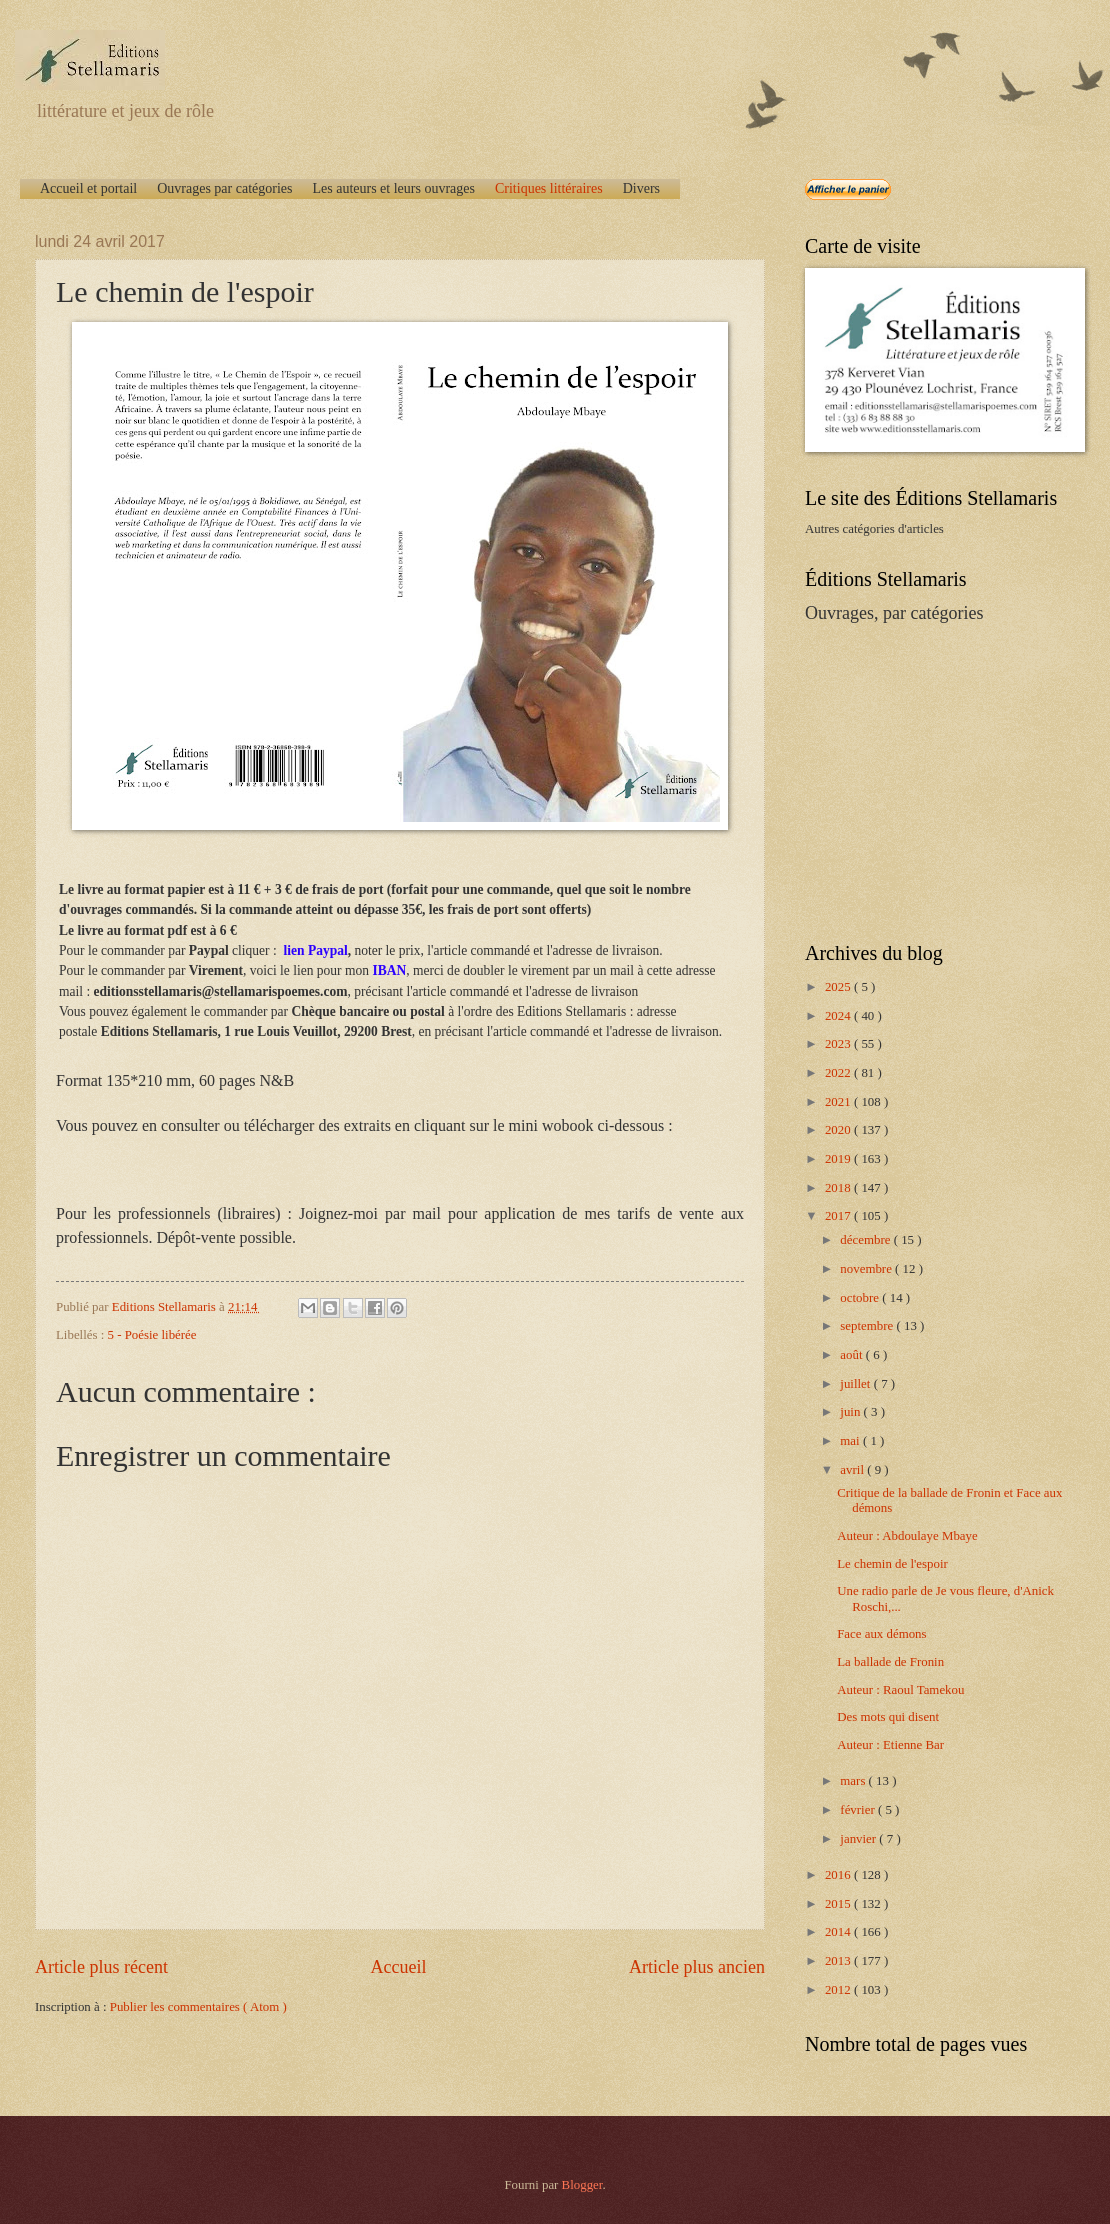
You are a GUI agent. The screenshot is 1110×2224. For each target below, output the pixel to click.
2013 (839, 1961)
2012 (839, 1990)
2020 (839, 1130)
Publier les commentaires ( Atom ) (198, 2007)
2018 (839, 1188)
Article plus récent (101, 1967)
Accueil (398, 1967)
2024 (839, 1016)
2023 (839, 1044)
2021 (839, 1102)
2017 (839, 1216)
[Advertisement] (930, 781)
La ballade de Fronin (890, 1662)
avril (853, 1470)
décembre (866, 1240)
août (852, 1355)
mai (851, 1441)
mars (854, 1781)
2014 (839, 1932)
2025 (839, 987)
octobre (861, 1298)
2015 (839, 1904)
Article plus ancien (697, 1967)
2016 (839, 1875)
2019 (839, 1159)
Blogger (582, 2185)
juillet (856, 1384)
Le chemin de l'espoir (892, 1564)
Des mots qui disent (888, 1717)
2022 (839, 1073)
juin (851, 1412)
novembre (867, 1269)
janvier (859, 1839)
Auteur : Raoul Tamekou (900, 1690)
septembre (868, 1326)
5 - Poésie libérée (152, 1335)
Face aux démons (881, 1634)
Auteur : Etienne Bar (890, 1745)
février (859, 1810)
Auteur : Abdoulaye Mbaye (907, 1536)
